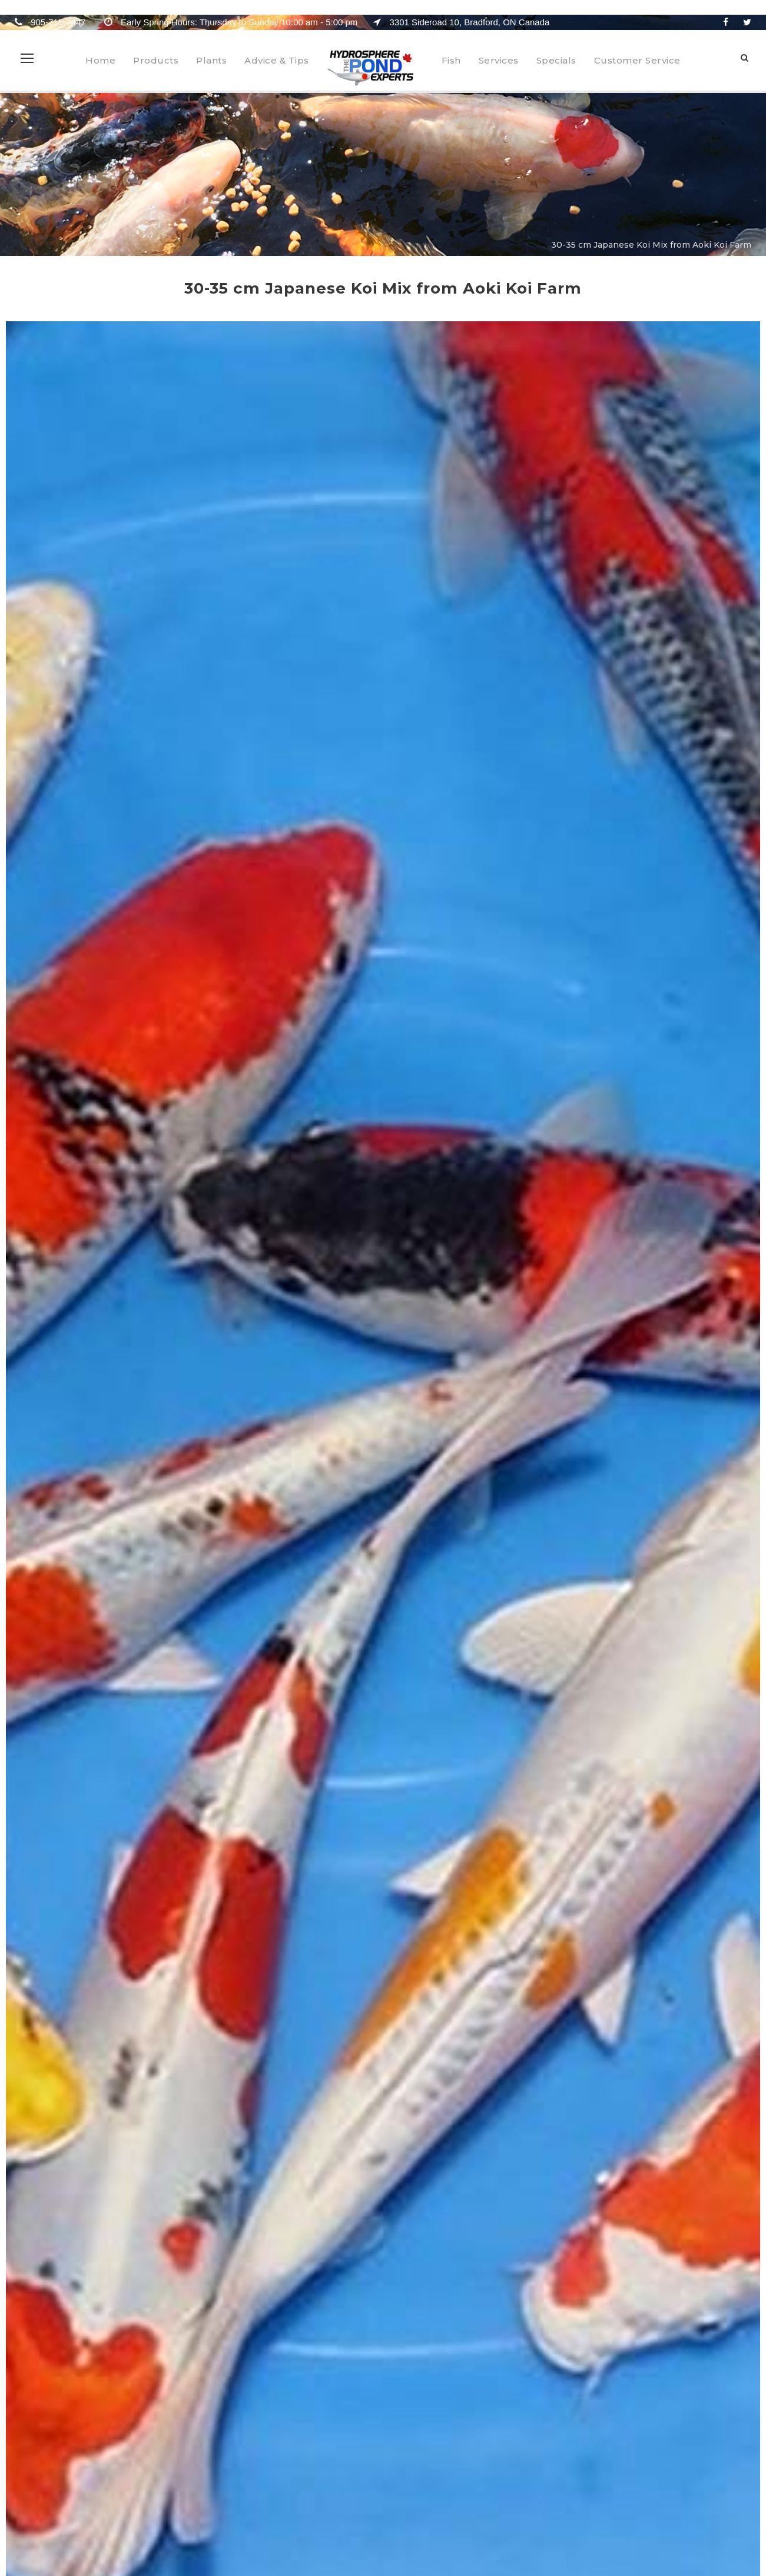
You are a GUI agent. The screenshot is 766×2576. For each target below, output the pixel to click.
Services (499, 60)
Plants (211, 60)
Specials (556, 60)
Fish (451, 60)
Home (100, 60)
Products (155, 60)
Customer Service (637, 60)
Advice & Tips (276, 60)
